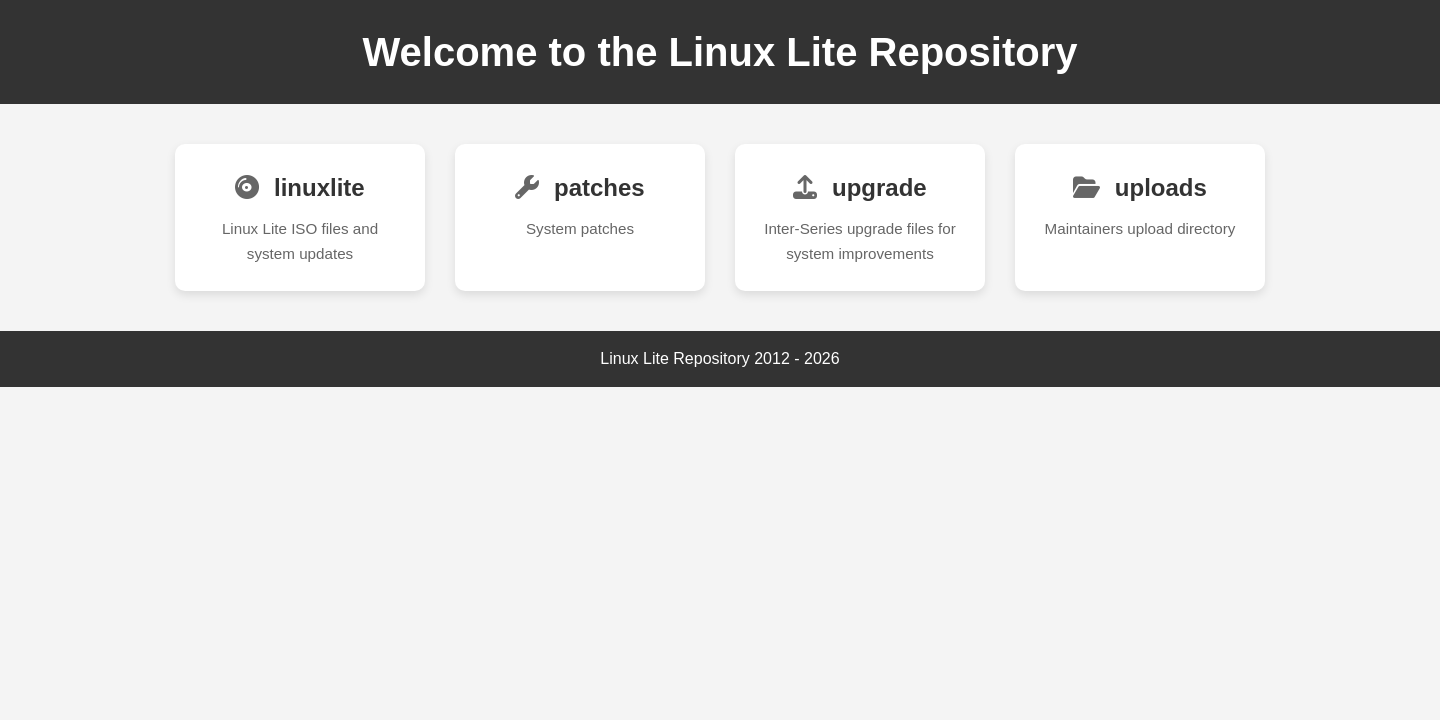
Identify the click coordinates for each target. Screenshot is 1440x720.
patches (579, 187)
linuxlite (299, 187)
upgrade (859, 187)
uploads (1140, 187)
